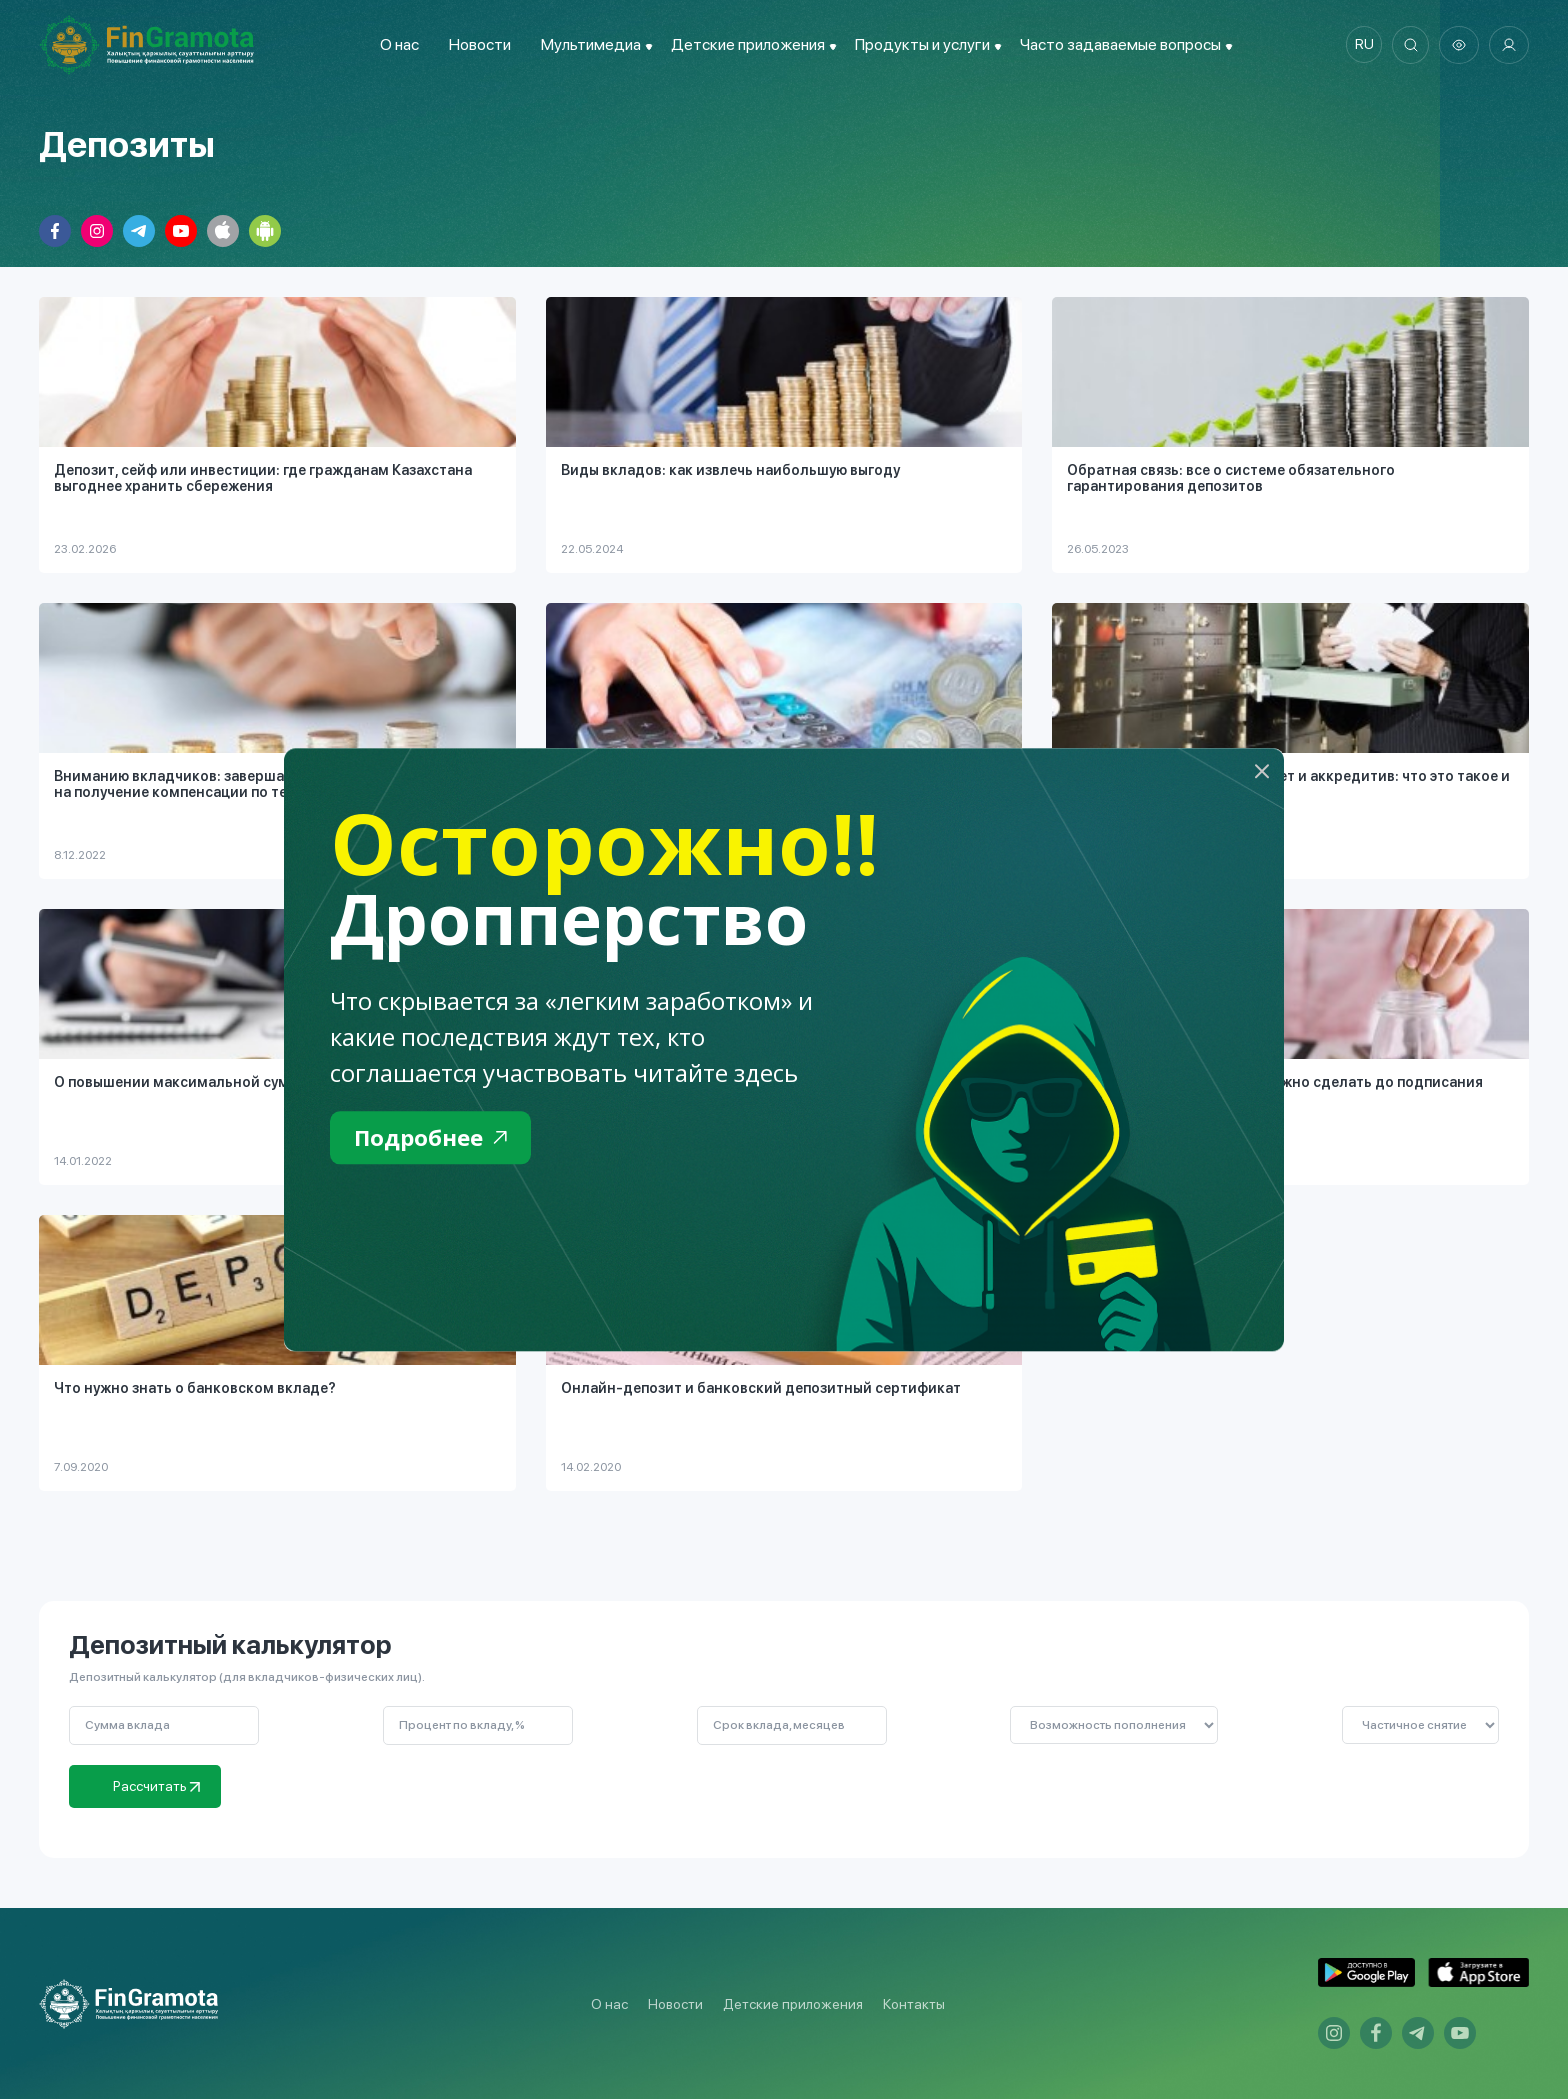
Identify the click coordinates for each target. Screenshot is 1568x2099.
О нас (395, 44)
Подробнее (435, 1138)
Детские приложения (793, 2004)
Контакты (914, 2004)
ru (1359, 45)
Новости (476, 44)
